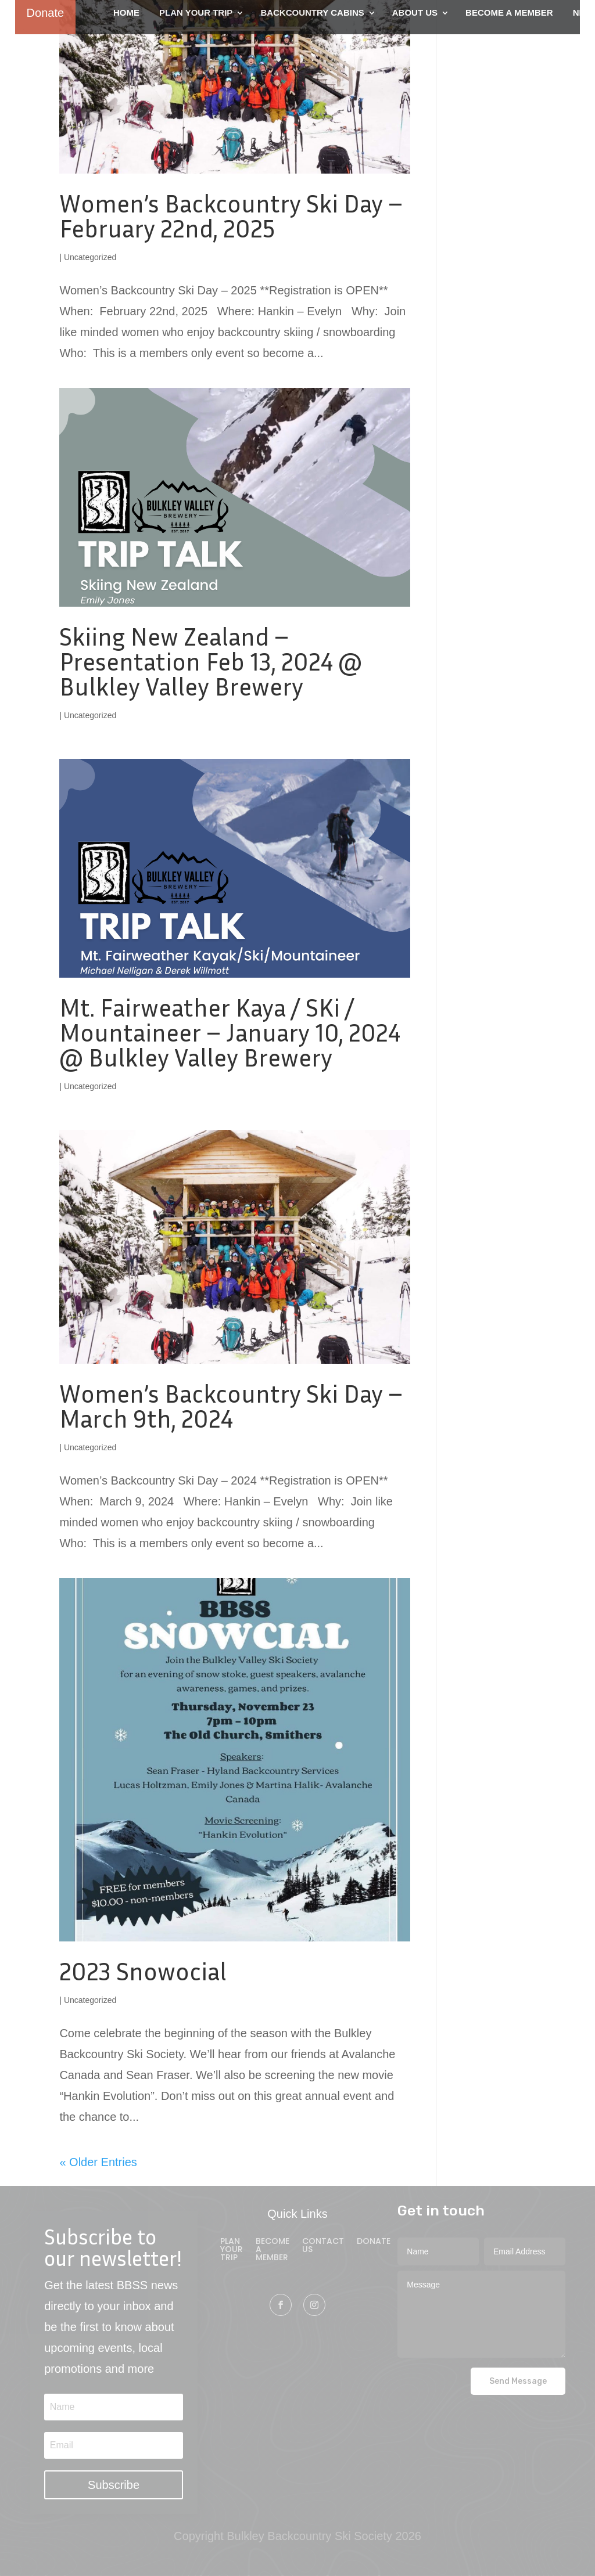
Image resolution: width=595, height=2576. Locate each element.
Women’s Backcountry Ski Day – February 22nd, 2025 (231, 215)
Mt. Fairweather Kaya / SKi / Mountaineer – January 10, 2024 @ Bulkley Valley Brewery (229, 1032)
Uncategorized (90, 257)
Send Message (518, 2381)
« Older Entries (98, 2162)
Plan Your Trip (231, 2250)
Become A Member (272, 2250)
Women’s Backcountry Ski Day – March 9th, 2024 (231, 1405)
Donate (373, 2242)
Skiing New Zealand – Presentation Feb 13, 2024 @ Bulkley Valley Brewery (210, 661)
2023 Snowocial (143, 1971)
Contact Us (323, 2246)
